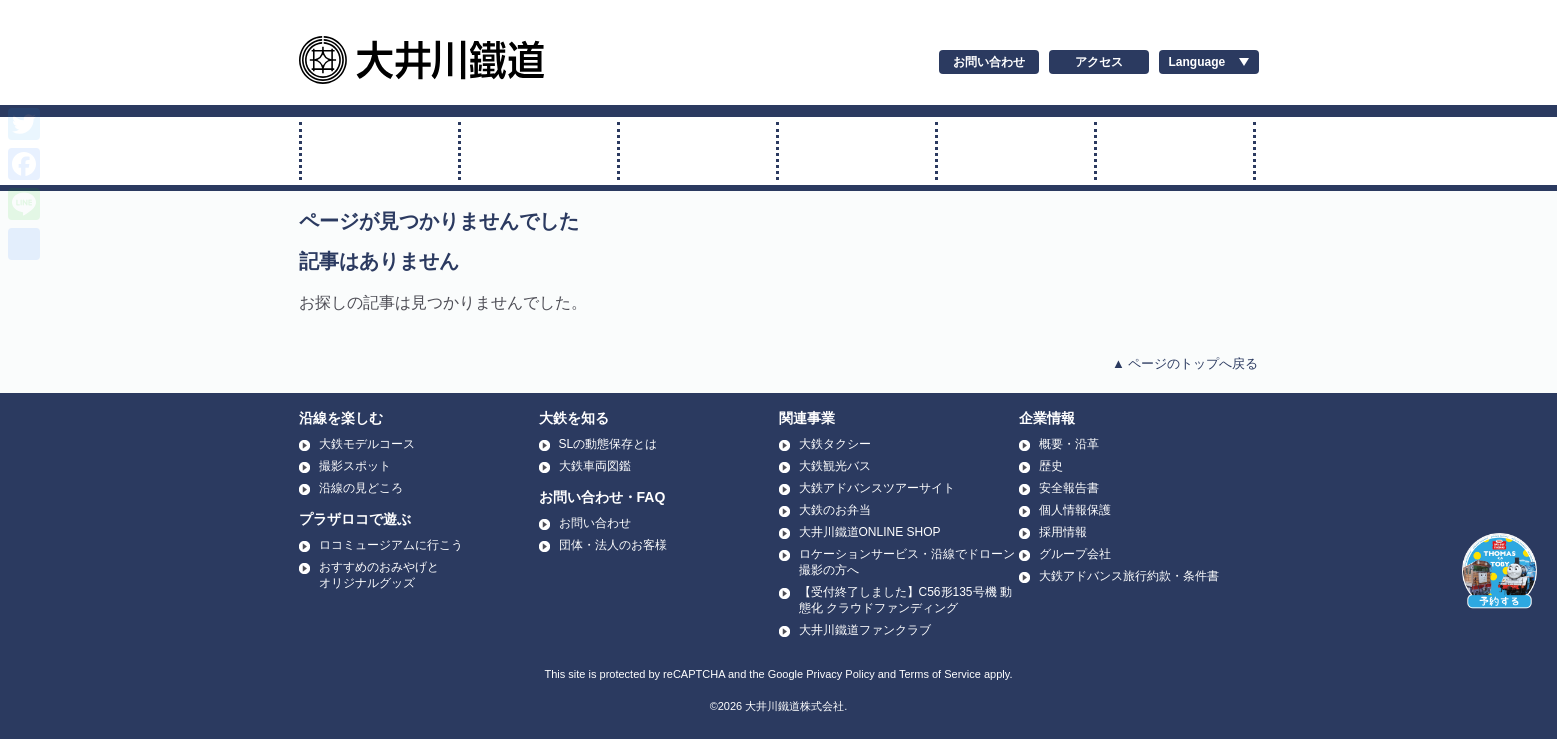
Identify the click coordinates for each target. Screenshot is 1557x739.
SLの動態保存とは (608, 444)
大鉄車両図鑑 (595, 466)
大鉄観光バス (835, 466)
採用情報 (1063, 532)
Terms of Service (940, 674)
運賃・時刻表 (1016, 151)
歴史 (1051, 466)
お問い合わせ (989, 62)
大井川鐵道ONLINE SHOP (870, 532)
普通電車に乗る (698, 151)
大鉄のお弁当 (835, 510)
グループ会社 (1075, 554)
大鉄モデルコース (367, 444)
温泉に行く (1175, 151)
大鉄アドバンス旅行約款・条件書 (1129, 576)
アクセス (1099, 62)
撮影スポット (355, 466)
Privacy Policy (840, 674)
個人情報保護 (1075, 510)
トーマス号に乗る (539, 151)
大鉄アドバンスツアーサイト (877, 488)
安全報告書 (1069, 488)
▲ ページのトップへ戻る (1185, 363)
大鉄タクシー (835, 444)
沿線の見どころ (361, 488)
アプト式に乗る (857, 151)
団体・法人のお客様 (613, 545)
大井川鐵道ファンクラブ (865, 630)
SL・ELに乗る (380, 151)
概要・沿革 (1069, 444)
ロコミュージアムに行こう (391, 545)
